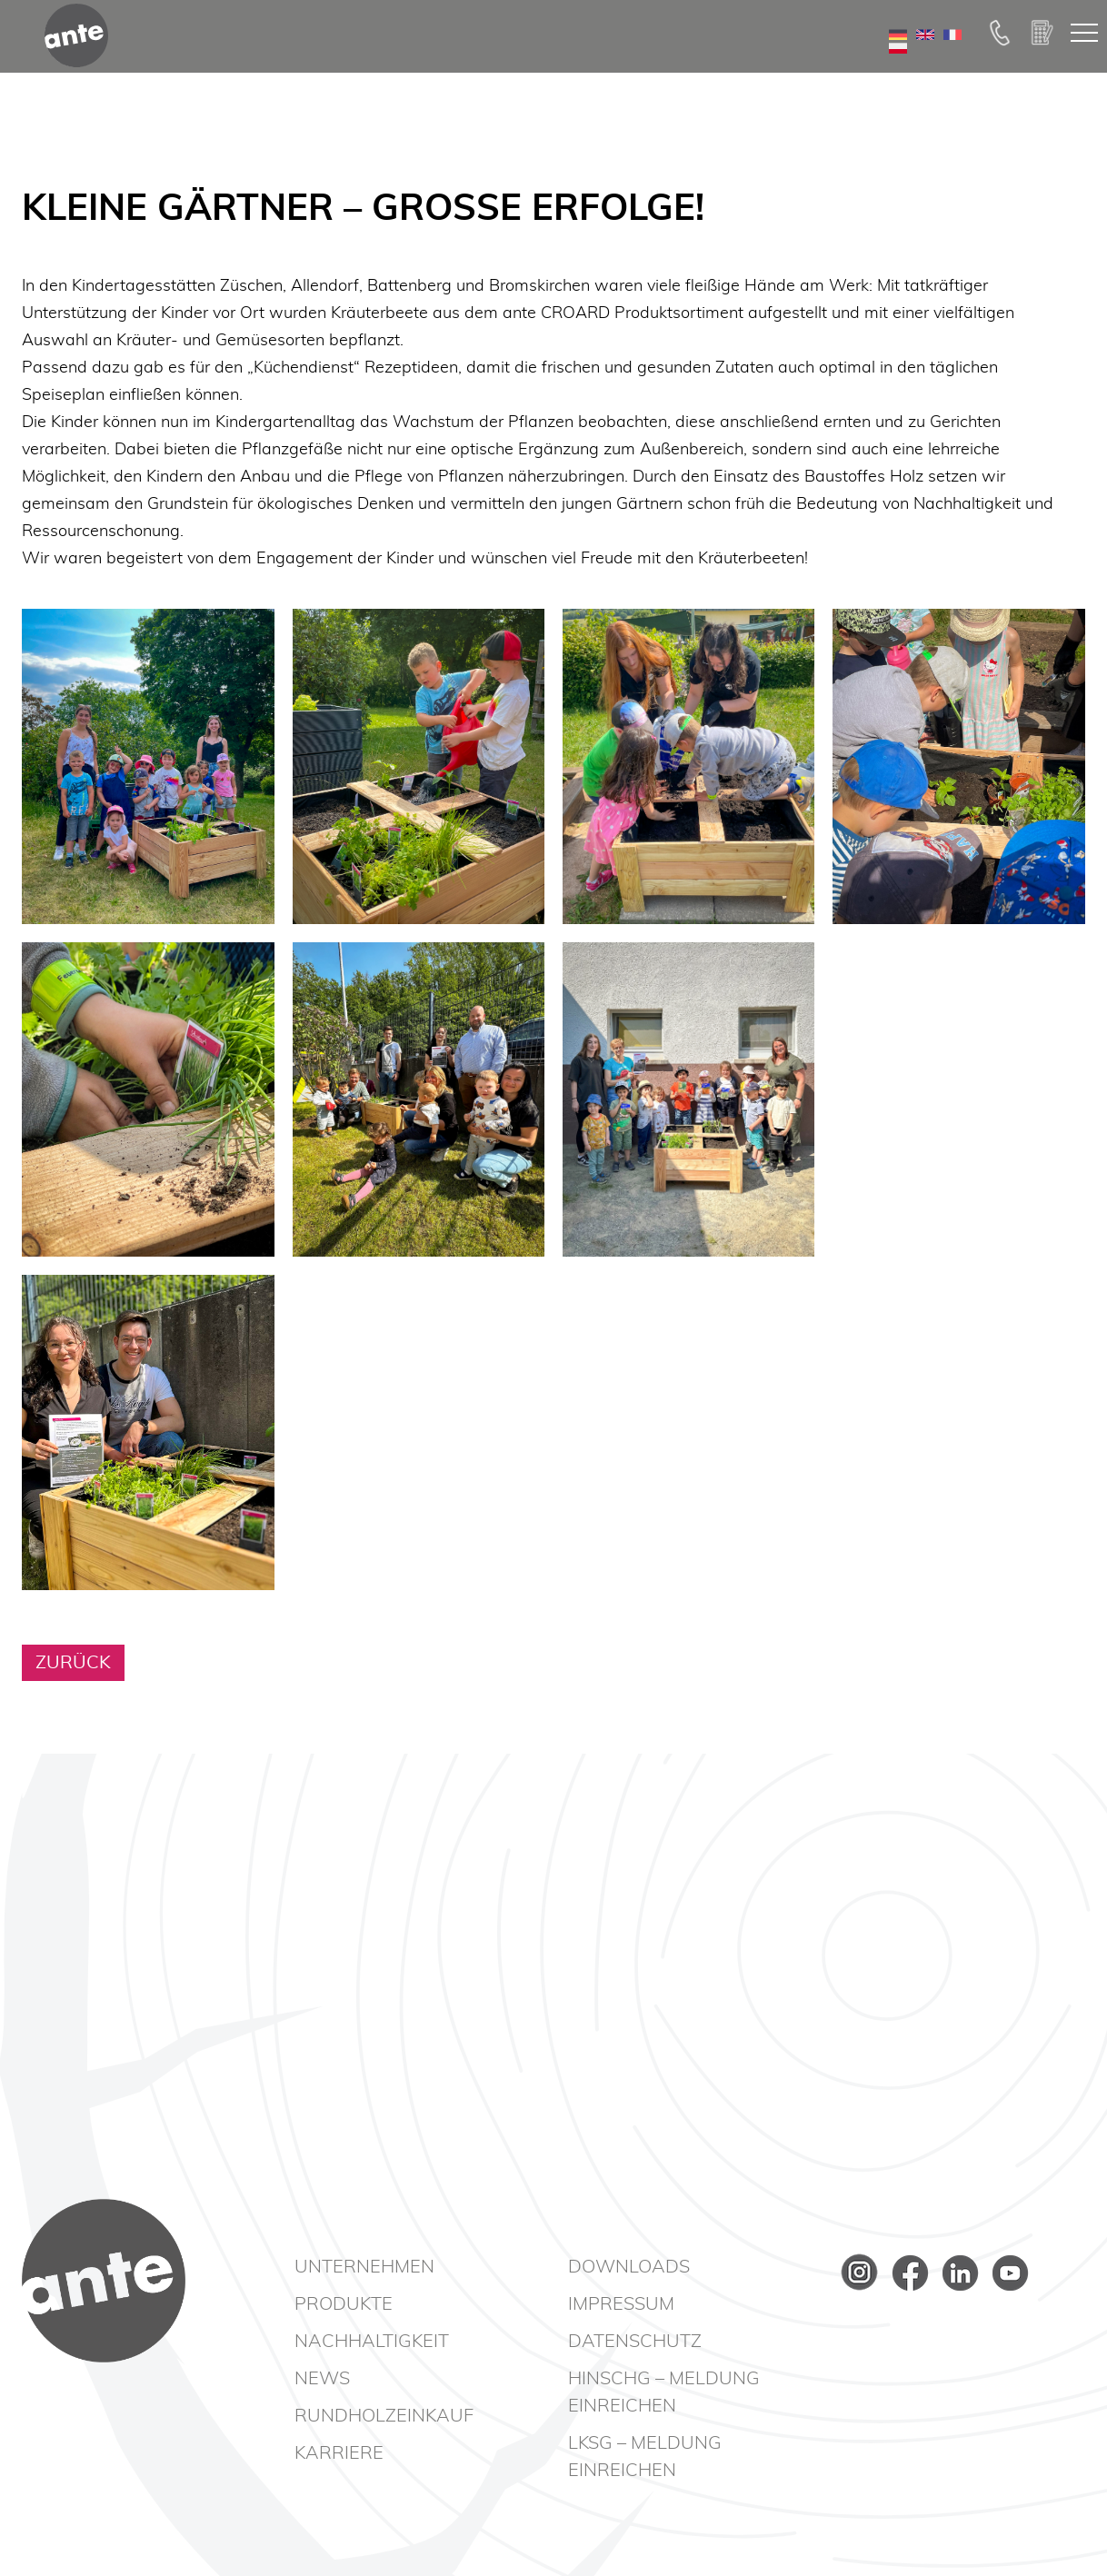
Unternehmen (364, 2267)
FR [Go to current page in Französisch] (952, 62)
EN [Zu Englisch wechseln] (925, 62)
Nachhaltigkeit (371, 2341)
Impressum (621, 2304)
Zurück (73, 1663)
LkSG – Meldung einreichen (645, 2457)
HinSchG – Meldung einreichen (664, 2392)
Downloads (629, 2267)
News (322, 2379)
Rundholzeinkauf (384, 2416)
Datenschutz (635, 2341)
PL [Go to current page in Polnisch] (898, 76)
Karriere (339, 2453)
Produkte (343, 2304)
